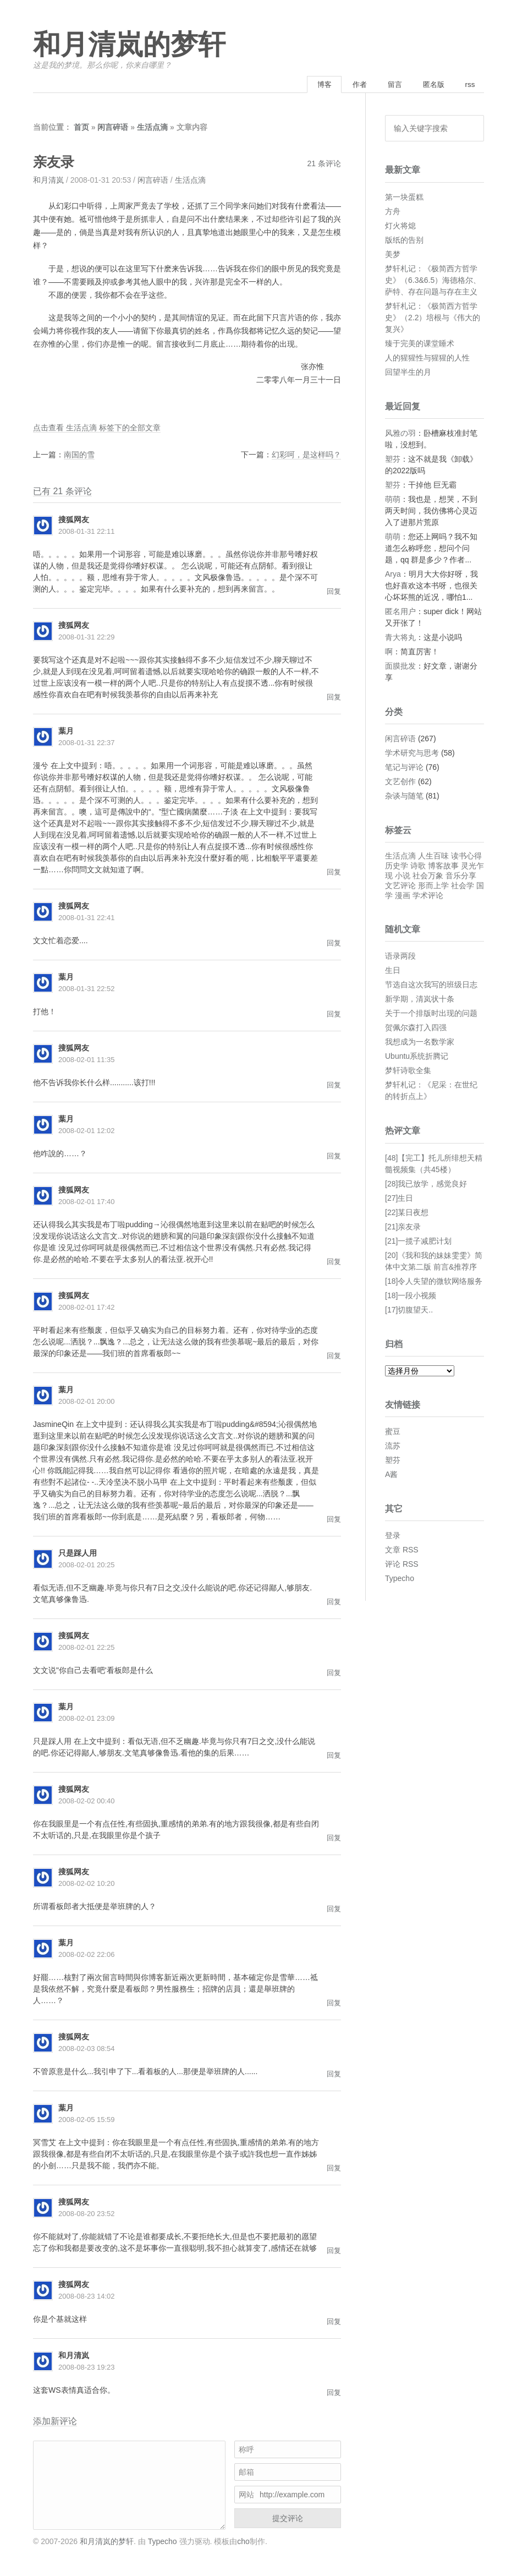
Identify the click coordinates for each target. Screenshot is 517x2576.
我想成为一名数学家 (419, 1043)
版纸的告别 (404, 241)
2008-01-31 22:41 (86, 919)
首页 (81, 128)
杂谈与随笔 (404, 797)
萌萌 (392, 500)
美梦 (392, 255)
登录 (392, 1537)
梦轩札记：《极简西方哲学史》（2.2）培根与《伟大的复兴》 (432, 319)
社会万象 (428, 877)
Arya (393, 575)
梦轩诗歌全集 (408, 1072)
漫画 (402, 897)
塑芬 (392, 460)
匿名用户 (400, 612)
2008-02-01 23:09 (86, 1720)
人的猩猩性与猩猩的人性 (427, 358)
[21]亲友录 (403, 1227)
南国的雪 (79, 455)
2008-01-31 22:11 (86, 533)
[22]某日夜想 (406, 1213)
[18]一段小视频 (410, 1296)
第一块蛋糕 (404, 198)
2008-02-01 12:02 (86, 1132)
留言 (385, 85)
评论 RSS (402, 1565)
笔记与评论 (404, 768)
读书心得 (466, 857)
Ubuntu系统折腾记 (416, 1057)
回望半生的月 (408, 373)
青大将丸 (400, 638)
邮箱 (246, 2473)
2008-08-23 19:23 (86, 2369)
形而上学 (433, 887)
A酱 (391, 1476)
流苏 (392, 1447)
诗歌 (418, 867)
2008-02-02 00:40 (86, 1802)
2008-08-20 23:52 (86, 2215)
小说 (402, 877)
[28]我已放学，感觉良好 (426, 1184)
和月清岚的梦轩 (129, 45)
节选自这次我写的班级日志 (431, 986)
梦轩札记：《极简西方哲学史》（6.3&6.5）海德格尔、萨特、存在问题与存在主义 (433, 281)
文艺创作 (400, 783)
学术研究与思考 (412, 754)
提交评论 (287, 2519)
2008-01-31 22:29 (86, 639)
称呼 (246, 2451)
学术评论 (428, 897)
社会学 (462, 887)
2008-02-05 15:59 (86, 2121)
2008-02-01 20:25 (86, 1566)
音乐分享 (461, 877)
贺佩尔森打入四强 (416, 1029)
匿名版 (427, 85)
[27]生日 (399, 1199)
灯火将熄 (400, 226)
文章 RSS (402, 1551)
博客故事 (443, 867)
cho (243, 2542)
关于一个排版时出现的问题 (431, 1014)
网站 (246, 2496)
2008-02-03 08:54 (86, 2050)
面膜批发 (400, 667)
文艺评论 (400, 887)
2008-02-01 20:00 (86, 1403)
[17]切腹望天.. (409, 1310)
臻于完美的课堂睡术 (419, 344)
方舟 (392, 212)
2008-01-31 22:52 (86, 990)
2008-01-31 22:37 (86, 744)
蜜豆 (392, 1433)
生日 (392, 971)
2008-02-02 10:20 (86, 1885)
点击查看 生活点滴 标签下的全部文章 (97, 428)
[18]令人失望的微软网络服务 (433, 1282)
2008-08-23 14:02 (86, 2298)
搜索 (472, 129)
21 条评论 (324, 165)
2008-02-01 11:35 (86, 1061)
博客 (307, 85)
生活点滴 (152, 128)
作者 (346, 85)
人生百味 (433, 857)
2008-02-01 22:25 (86, 1649)
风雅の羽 (400, 434)
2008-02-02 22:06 (86, 1956)
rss (468, 85)
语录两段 (400, 957)
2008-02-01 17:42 (86, 1309)
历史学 (396, 867)
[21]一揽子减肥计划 (418, 1242)
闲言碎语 (112, 128)
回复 (334, 593)
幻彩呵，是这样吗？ (306, 455)
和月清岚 (48, 181)
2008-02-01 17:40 (86, 1203)
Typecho (399, 1580)
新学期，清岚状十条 (419, 1000)
